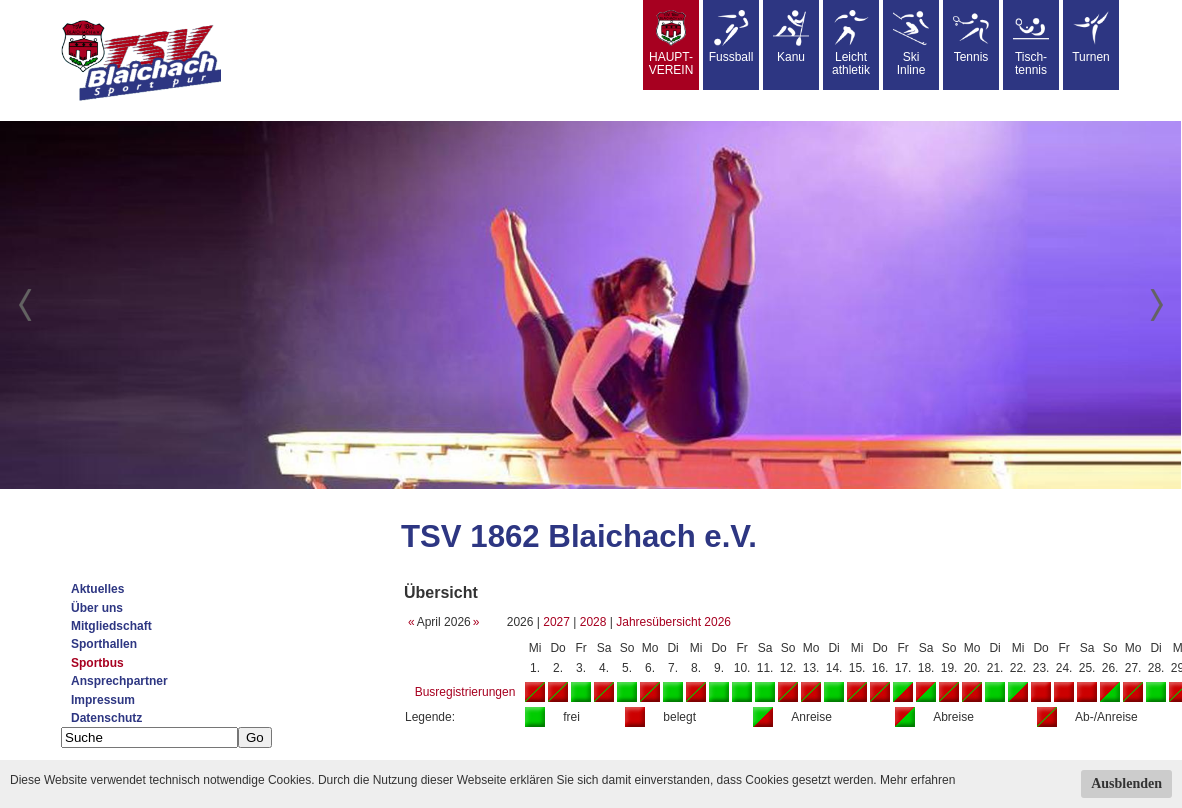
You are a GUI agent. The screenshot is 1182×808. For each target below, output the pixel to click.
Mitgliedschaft (111, 626)
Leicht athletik (851, 43)
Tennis (971, 37)
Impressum (103, 700)
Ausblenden (1126, 783)
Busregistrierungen (465, 692)
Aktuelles (97, 589)
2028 (593, 622)
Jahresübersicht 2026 (673, 622)
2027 (556, 622)
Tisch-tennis (1031, 43)
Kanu (791, 37)
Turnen (1091, 37)
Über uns (97, 608)
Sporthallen (104, 644)
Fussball (731, 37)
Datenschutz (106, 718)
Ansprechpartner (119, 681)
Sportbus (97, 663)
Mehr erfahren (917, 780)
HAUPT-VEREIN (671, 43)
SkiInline (911, 43)
